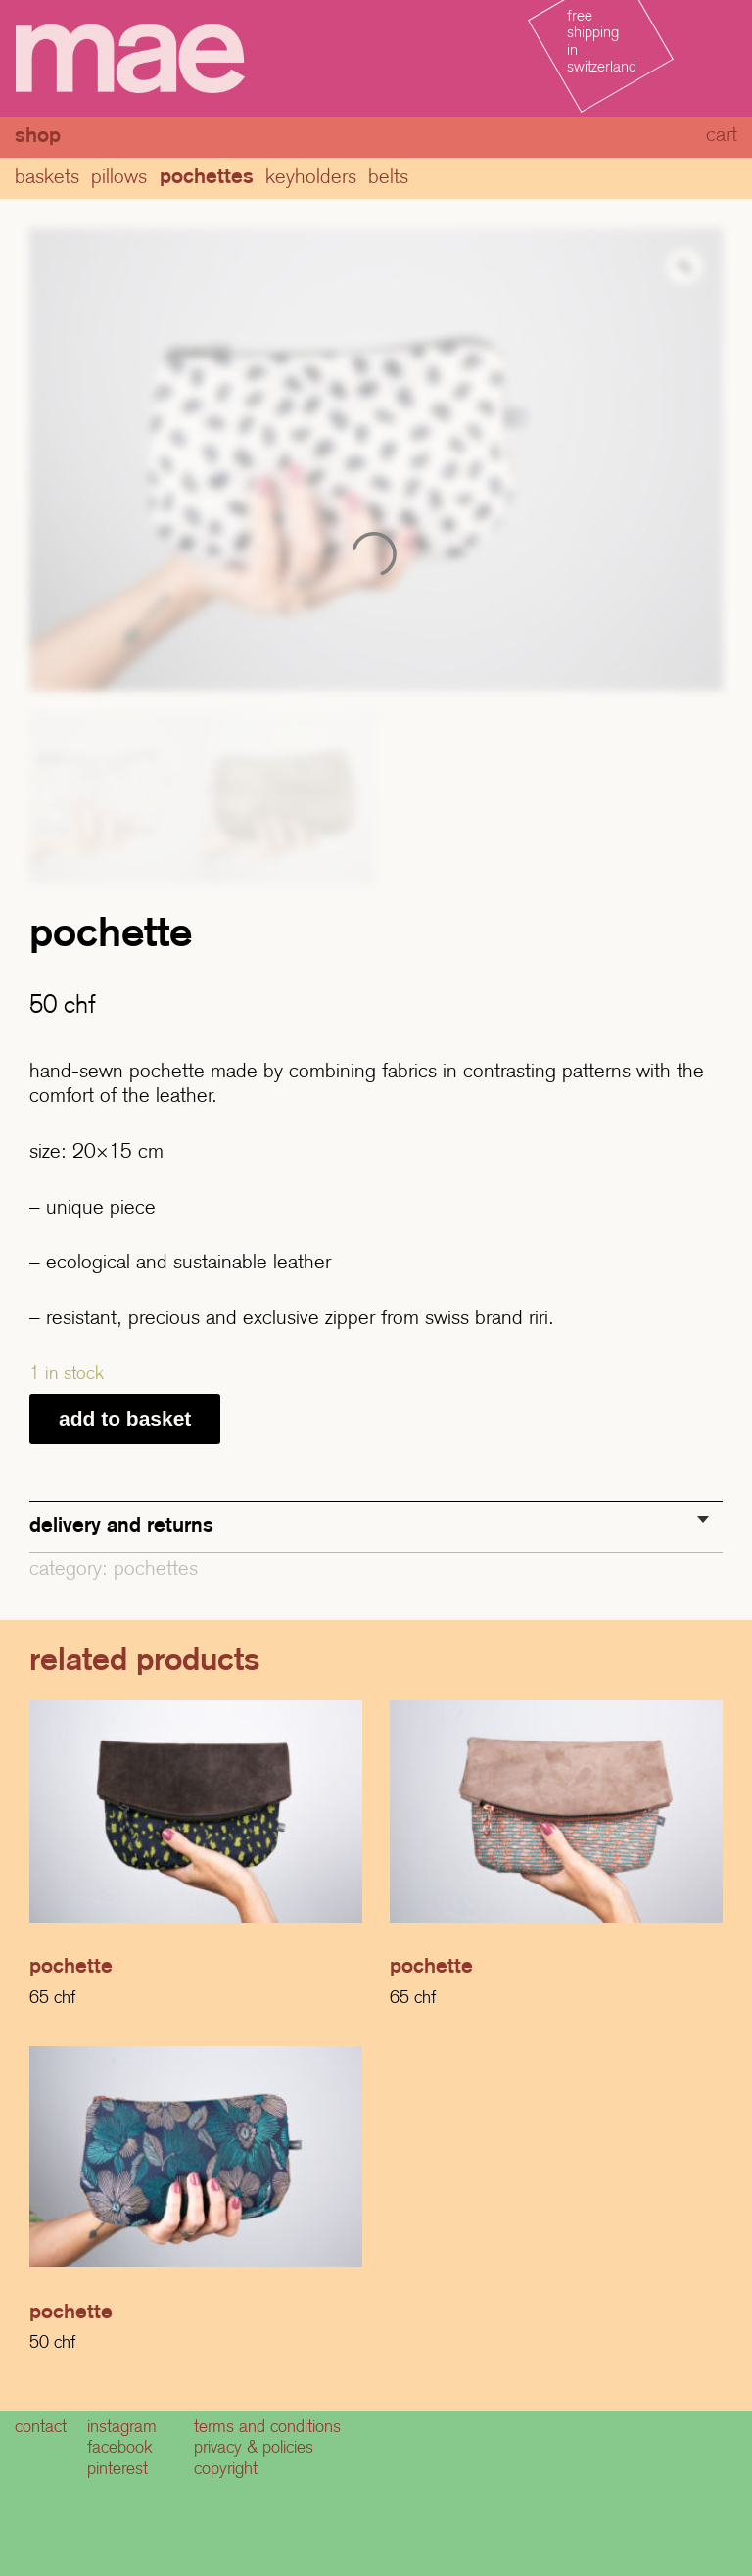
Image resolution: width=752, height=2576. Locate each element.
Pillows (119, 176)
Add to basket (125, 1418)
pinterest (117, 2468)
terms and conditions (267, 2426)
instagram (122, 2426)
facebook (120, 2446)
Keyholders (310, 176)
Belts (388, 176)
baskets (47, 176)
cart (721, 134)
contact (41, 2426)
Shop (38, 134)
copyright (226, 2468)
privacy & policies (253, 2446)
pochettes (207, 176)
